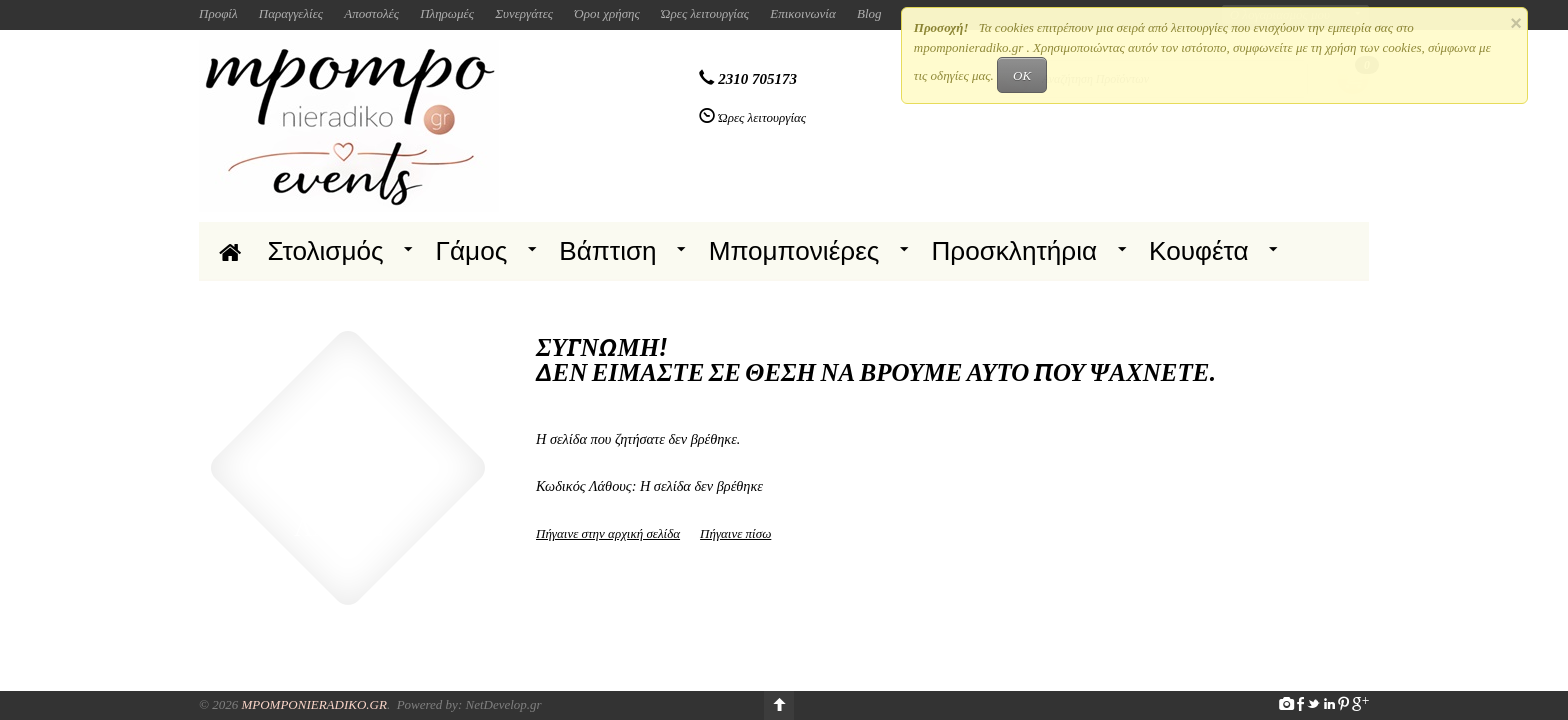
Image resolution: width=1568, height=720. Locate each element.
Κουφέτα (1199, 251)
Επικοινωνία (803, 13)
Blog (869, 13)
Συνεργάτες (524, 13)
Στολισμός (326, 251)
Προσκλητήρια (1014, 251)
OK (1022, 75)
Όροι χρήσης (607, 13)
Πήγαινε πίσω (735, 533)
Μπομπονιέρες (794, 251)
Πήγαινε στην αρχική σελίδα (608, 533)
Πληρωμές (447, 13)
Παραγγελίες (291, 13)
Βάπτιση (607, 251)
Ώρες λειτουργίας (705, 13)
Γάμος (472, 251)
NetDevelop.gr (503, 704)
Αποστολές (371, 13)
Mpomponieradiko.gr (314, 704)
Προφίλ (218, 13)
